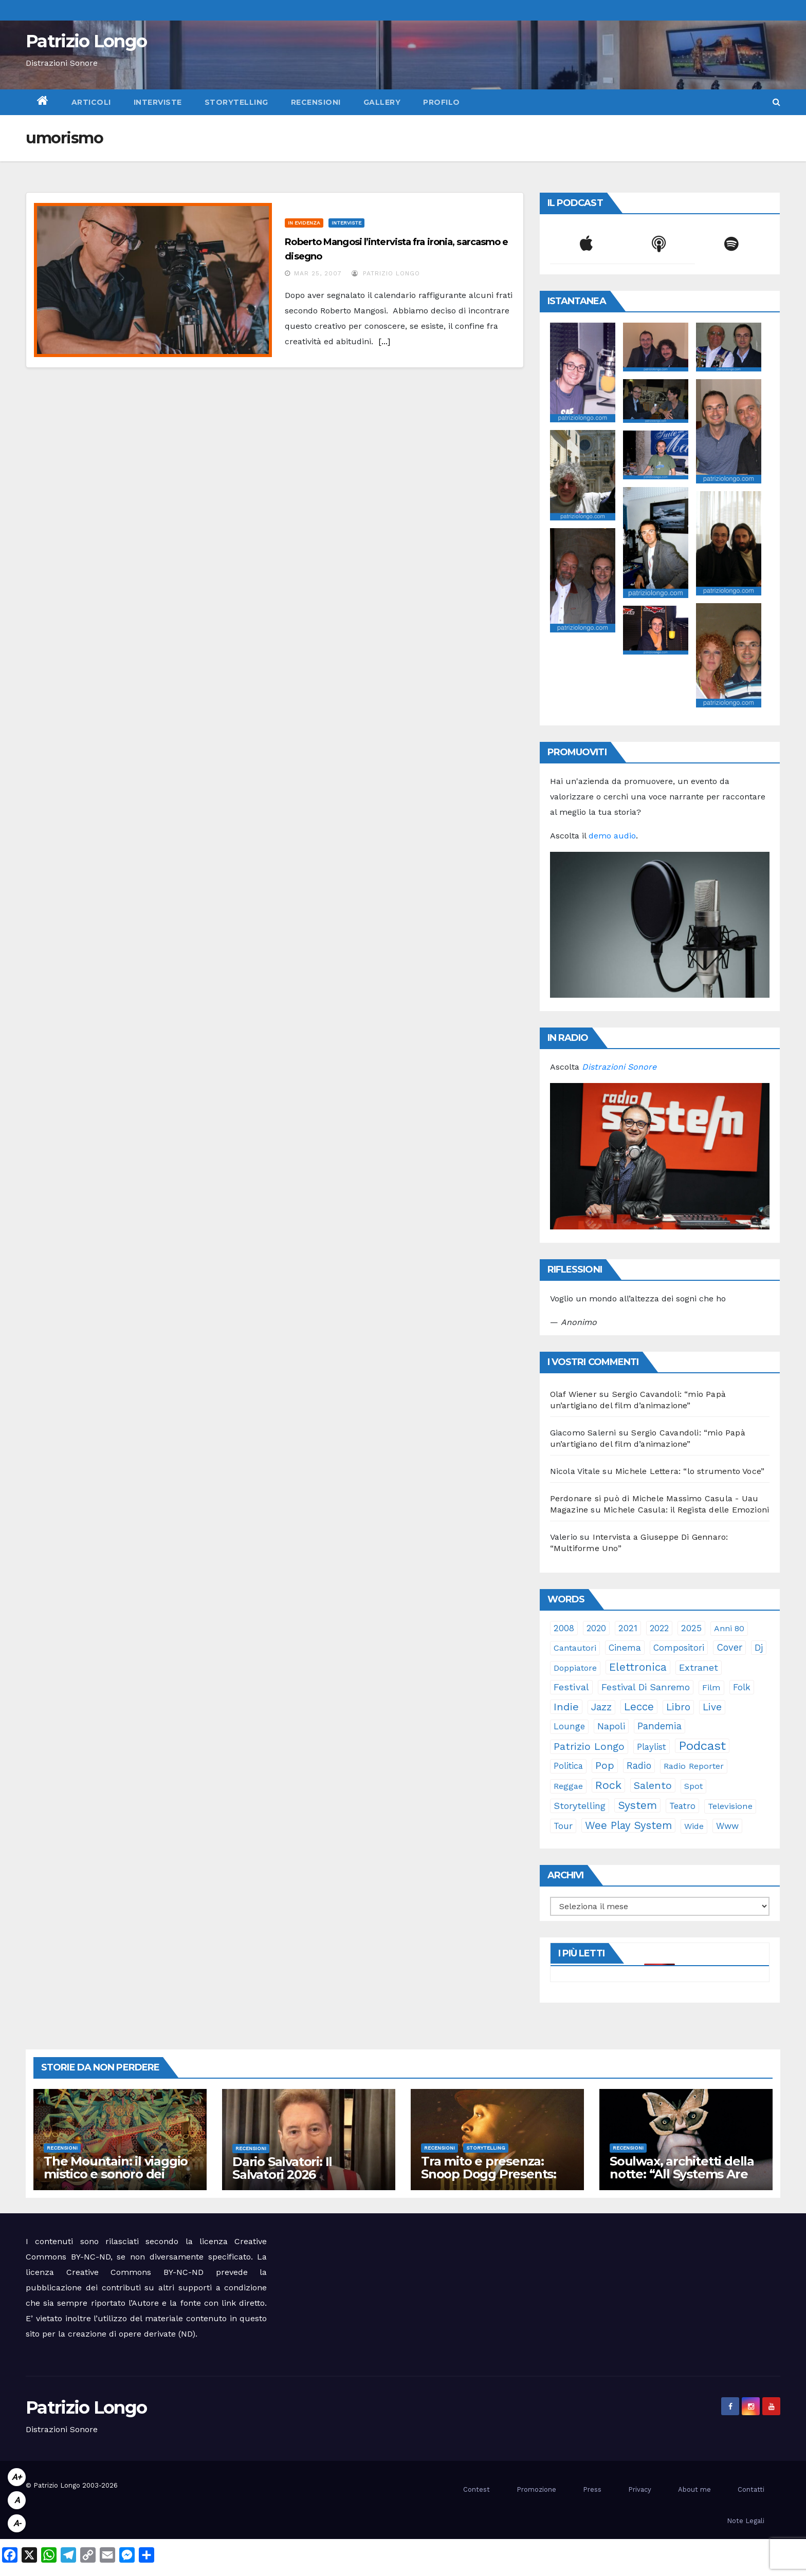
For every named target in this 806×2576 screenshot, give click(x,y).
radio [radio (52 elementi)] (639, 1765)
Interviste (158, 102)
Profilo (441, 102)
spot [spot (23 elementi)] (693, 1786)
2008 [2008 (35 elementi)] (564, 1628)
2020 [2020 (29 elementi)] (596, 1628)
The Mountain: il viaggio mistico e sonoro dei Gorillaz (116, 2174)
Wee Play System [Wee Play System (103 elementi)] (628, 1825)
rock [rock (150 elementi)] (608, 1785)
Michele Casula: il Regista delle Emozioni (686, 1510)
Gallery (382, 102)
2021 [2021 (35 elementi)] (627, 1628)
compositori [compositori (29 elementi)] (678, 1647)
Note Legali (745, 2521)
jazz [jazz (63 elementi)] (601, 1707)
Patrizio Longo (86, 41)
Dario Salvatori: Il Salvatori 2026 (282, 2168)
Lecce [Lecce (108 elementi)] (639, 1707)
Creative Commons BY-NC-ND (135, 2272)
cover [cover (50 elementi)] (729, 1647)
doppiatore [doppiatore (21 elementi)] (575, 1668)
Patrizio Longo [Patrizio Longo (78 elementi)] (589, 1746)
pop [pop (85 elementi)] (604, 1765)
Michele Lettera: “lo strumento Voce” (689, 1471)
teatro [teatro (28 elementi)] (682, 1806)
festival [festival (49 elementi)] (571, 1687)
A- (17, 2523)
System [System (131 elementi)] (637, 1805)
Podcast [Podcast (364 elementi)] (702, 1746)
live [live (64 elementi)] (712, 1707)
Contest (476, 2489)
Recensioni (316, 102)
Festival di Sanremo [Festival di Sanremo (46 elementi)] (645, 1687)
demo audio (612, 836)
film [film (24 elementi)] (711, 1687)
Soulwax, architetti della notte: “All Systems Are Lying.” (682, 2174)
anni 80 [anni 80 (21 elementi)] (729, 1628)
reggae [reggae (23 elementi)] (568, 1786)
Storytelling (236, 102)
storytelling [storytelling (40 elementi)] (580, 1805)
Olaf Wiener (573, 1394)
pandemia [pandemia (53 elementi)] (659, 1726)
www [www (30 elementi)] (727, 1826)
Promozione (536, 2489)
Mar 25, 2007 (318, 273)
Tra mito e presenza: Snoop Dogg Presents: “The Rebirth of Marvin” (492, 2174)
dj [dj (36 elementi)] (759, 1647)
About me (694, 2489)
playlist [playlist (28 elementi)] (651, 1747)
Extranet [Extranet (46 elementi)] (698, 1667)
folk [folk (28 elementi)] (741, 1687)
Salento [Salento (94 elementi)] (653, 1785)
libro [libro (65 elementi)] (678, 1707)
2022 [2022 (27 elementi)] (659, 1628)
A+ (17, 2477)
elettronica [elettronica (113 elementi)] (638, 1667)
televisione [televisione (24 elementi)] (730, 1806)
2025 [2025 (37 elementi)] (691, 1628)
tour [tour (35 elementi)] (563, 1826)
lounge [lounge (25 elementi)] (569, 1726)
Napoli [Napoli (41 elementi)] (611, 1726)
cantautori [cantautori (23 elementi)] (575, 1648)
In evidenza (304, 223)
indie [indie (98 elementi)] (566, 1707)
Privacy (639, 2489)
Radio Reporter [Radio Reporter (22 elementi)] (694, 1766)
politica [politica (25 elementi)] (568, 1766)
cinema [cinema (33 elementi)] (625, 1647)
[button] (776, 102)
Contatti (751, 2489)
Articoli (91, 102)
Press (592, 2489)
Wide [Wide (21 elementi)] (694, 1826)
